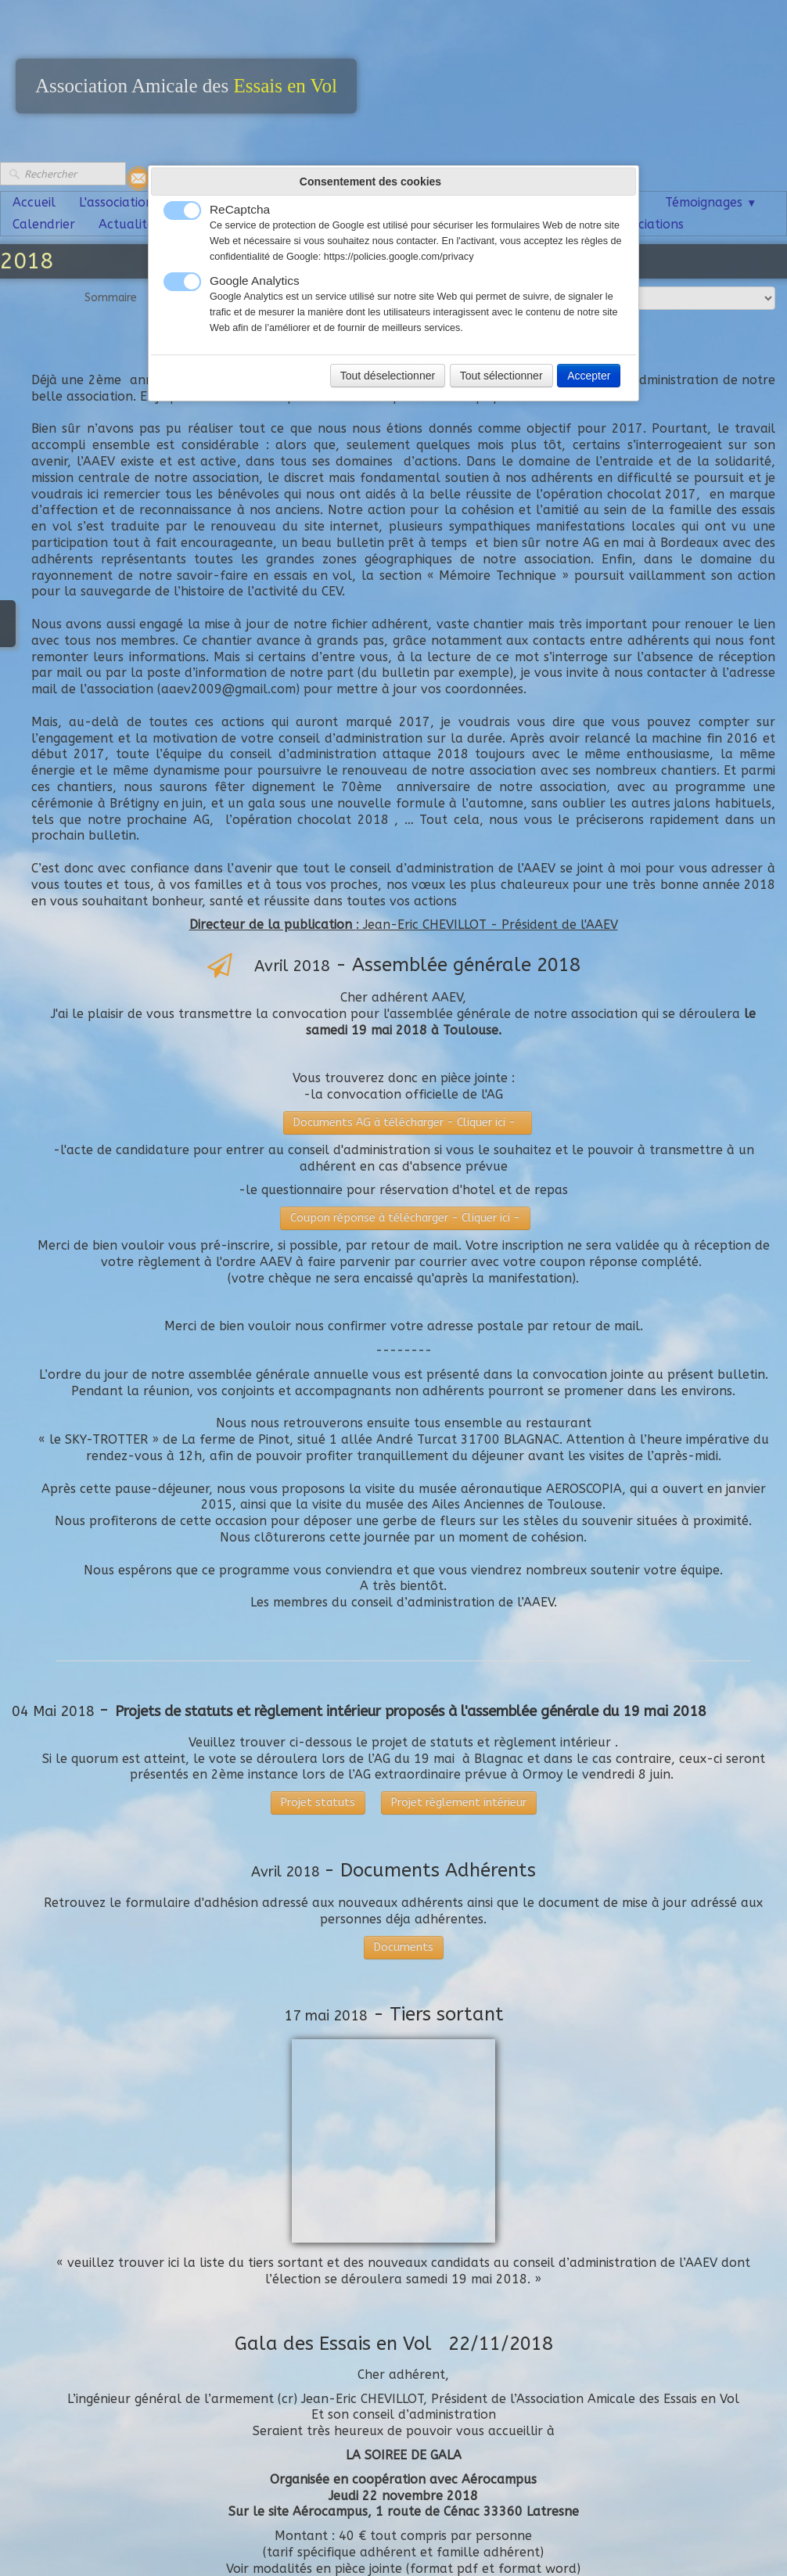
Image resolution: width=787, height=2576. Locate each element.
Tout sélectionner (501, 375)
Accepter (588, 375)
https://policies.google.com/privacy (399, 256)
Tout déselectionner (387, 375)
